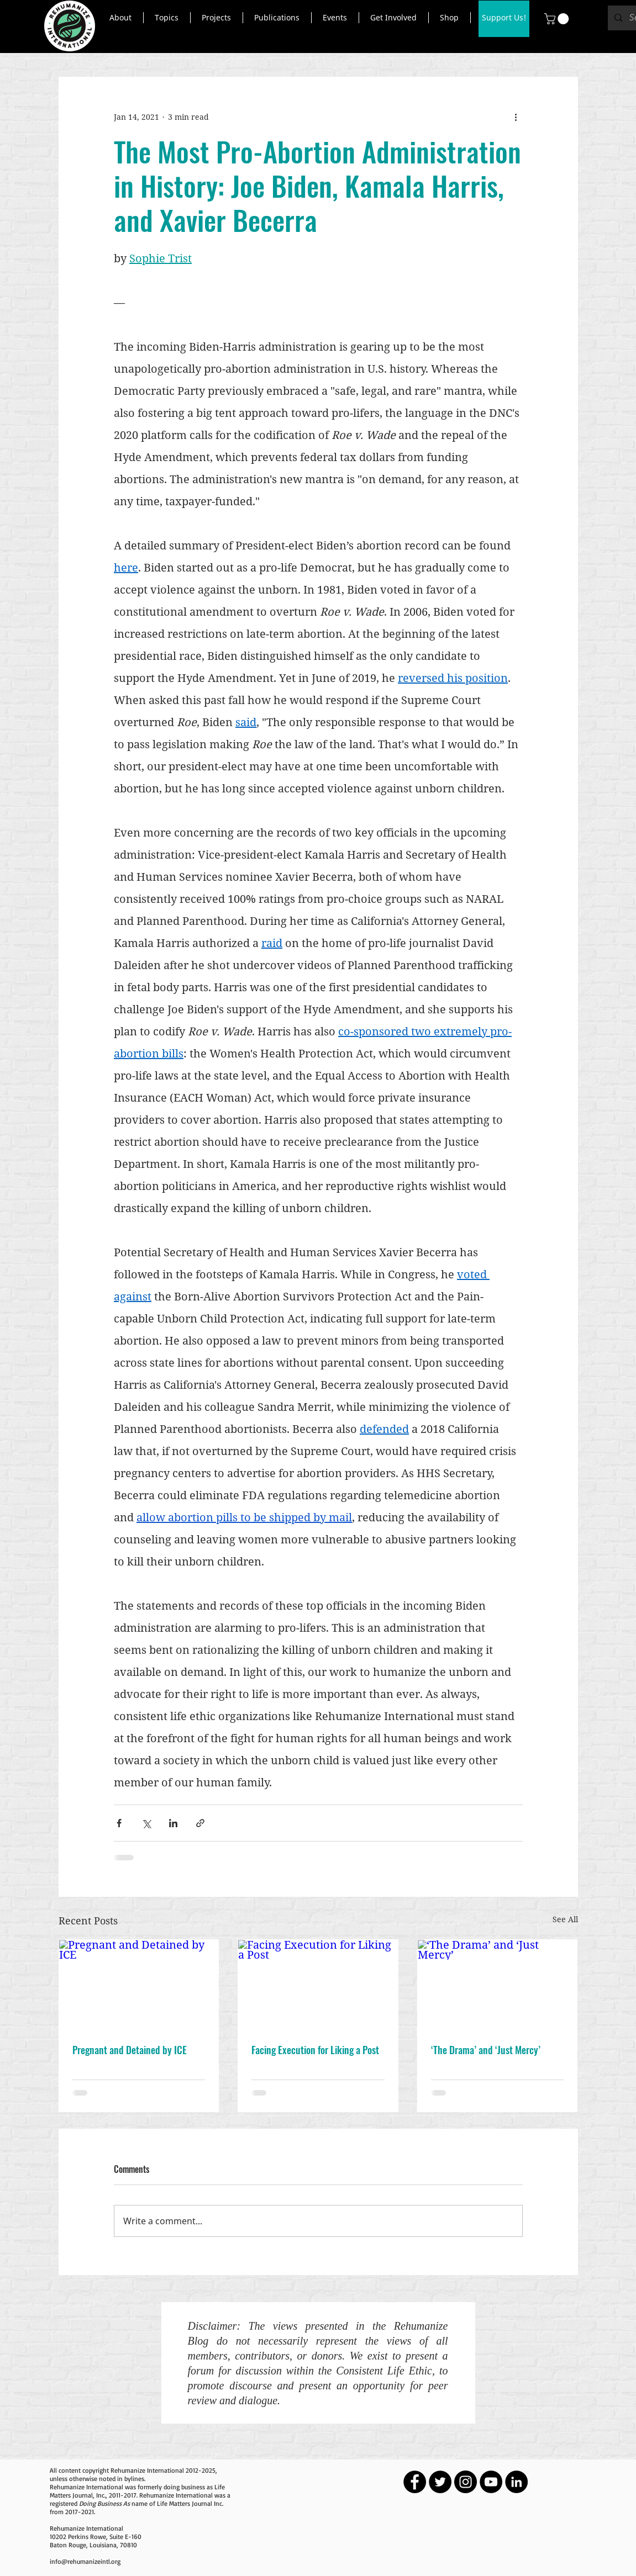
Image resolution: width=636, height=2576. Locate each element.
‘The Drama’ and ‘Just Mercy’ (485, 2050)
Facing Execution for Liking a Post (315, 2050)
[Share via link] (200, 1823)
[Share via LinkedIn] (173, 1823)
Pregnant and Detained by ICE (129, 2050)
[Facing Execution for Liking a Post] (318, 1984)
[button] (120, 17)
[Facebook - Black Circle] (414, 2482)
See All (565, 1919)
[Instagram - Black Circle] (465, 2482)
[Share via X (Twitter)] (146, 1823)
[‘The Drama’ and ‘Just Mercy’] (497, 1984)
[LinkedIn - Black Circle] (516, 2482)
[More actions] (516, 117)
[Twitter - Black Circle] (440, 2482)
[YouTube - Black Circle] (491, 2482)
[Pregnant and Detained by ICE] (139, 1984)
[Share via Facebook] (119, 1823)
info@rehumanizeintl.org (85, 2561)
